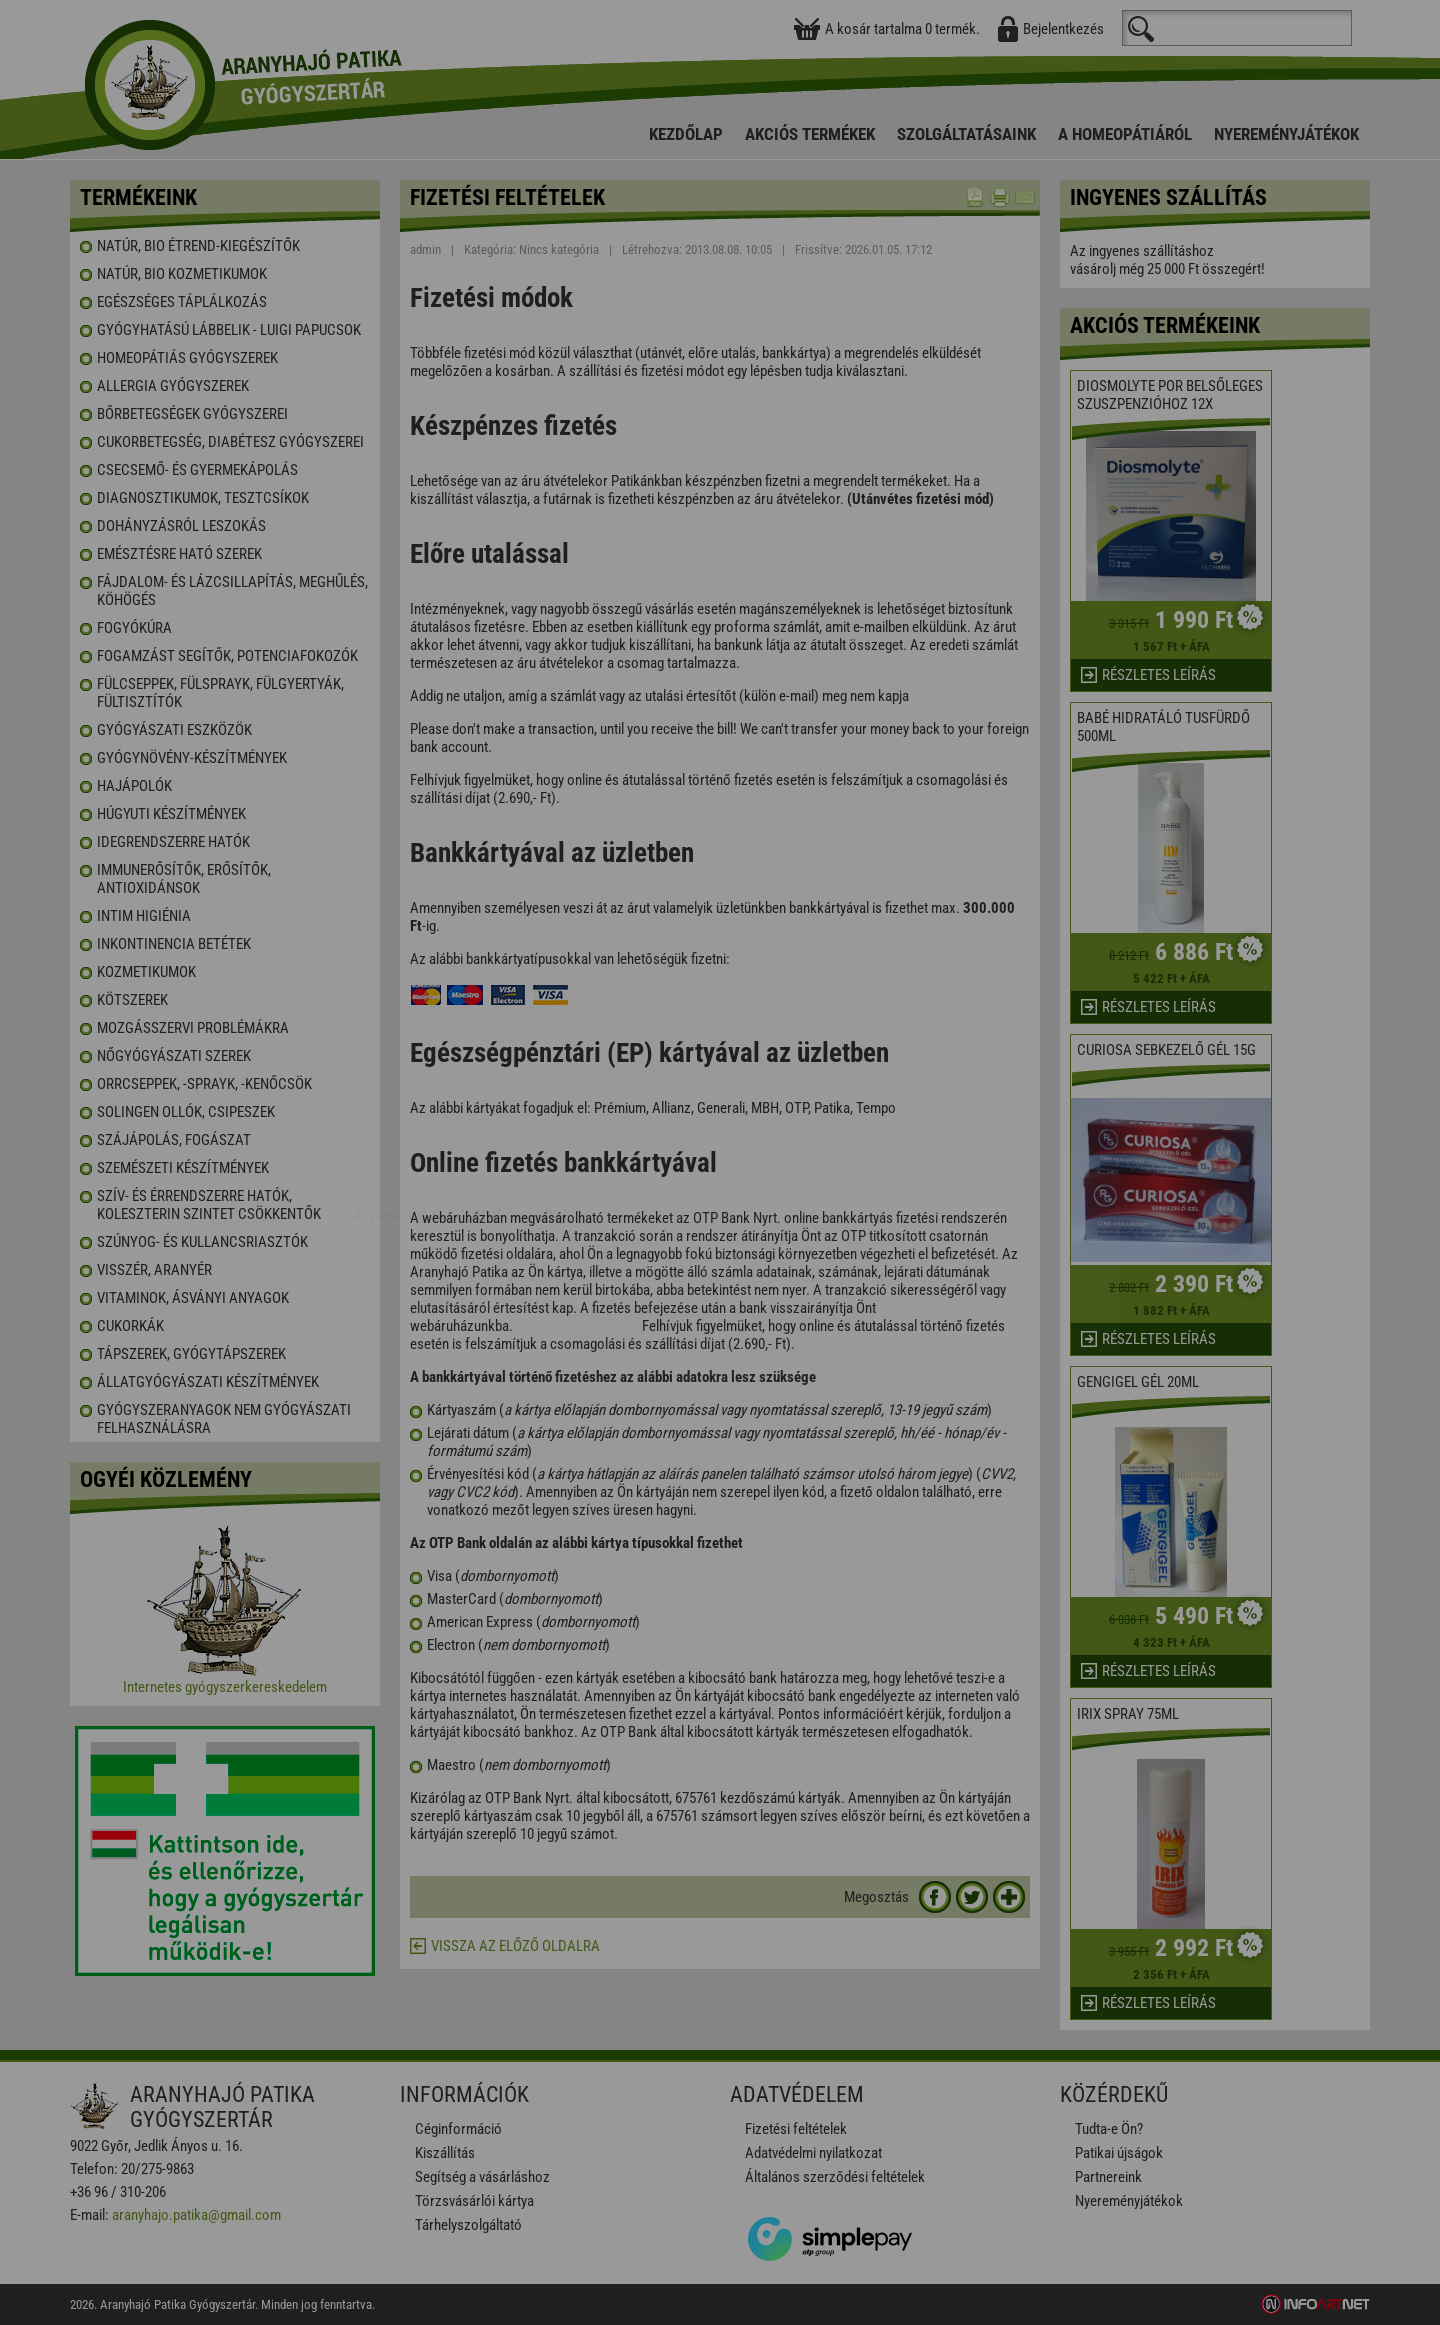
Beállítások (796, 1216)
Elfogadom (640, 1216)
